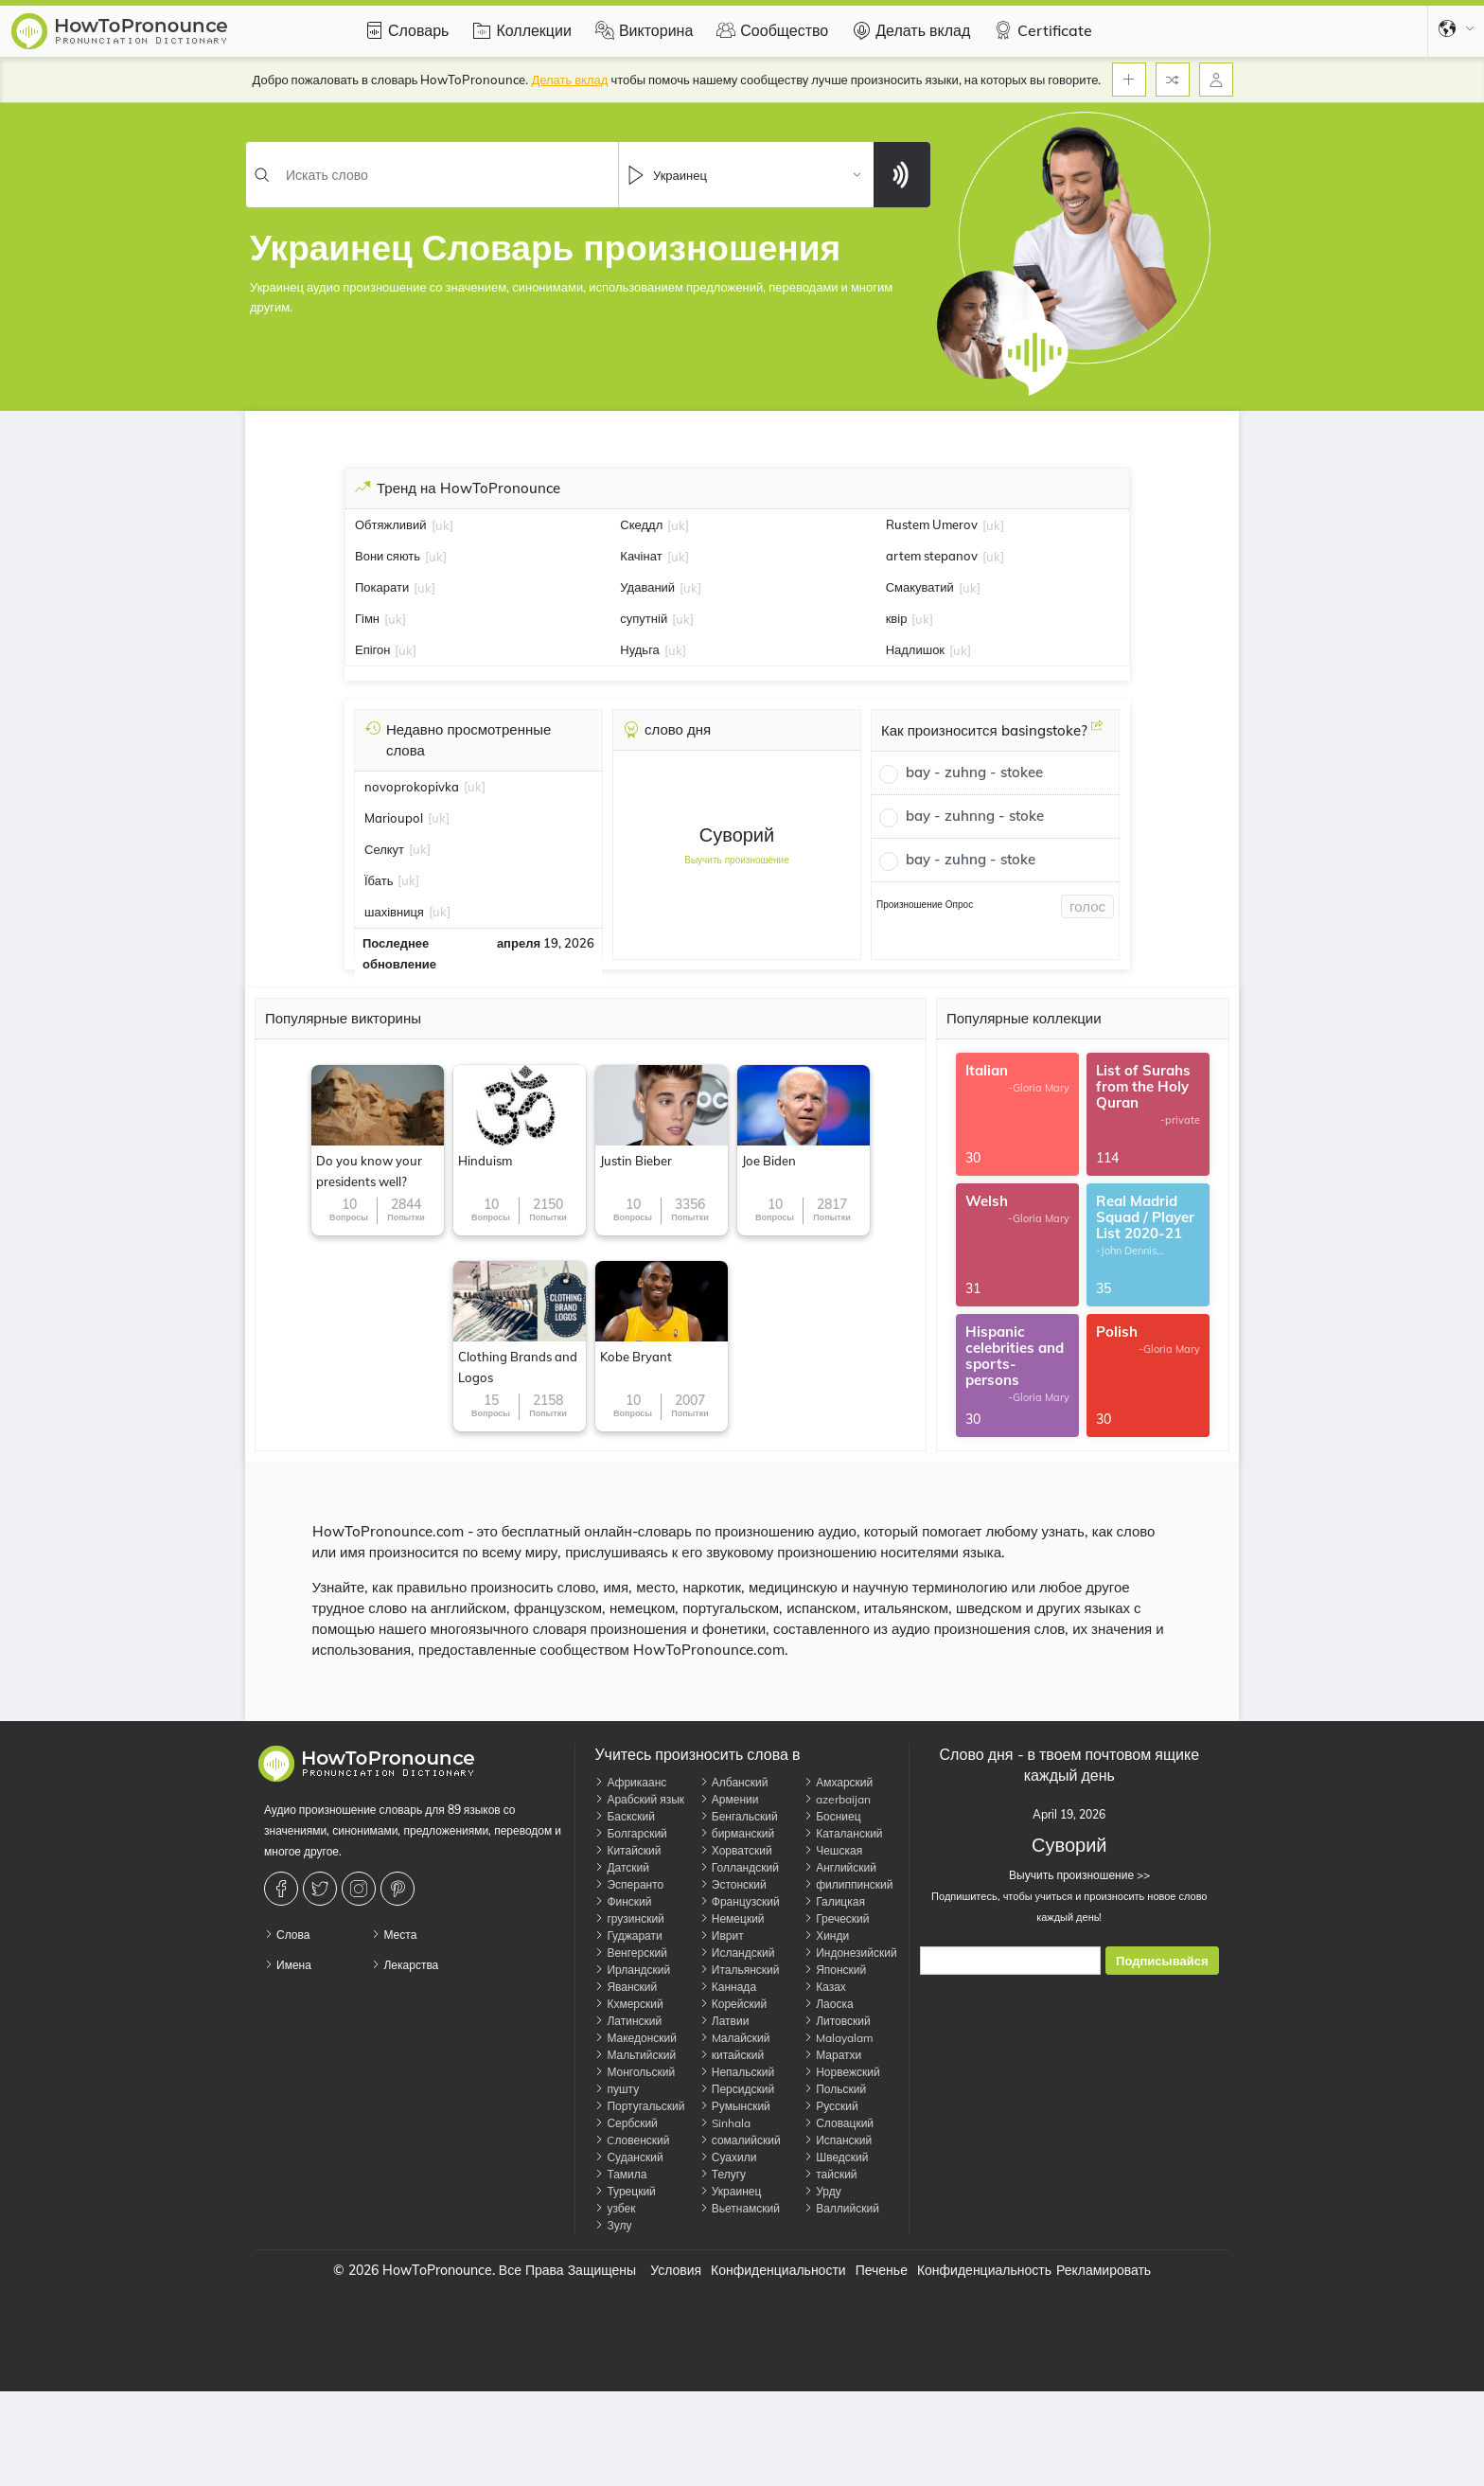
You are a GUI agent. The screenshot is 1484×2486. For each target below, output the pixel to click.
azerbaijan (837, 1799)
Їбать (378, 880)
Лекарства (404, 1965)
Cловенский (631, 2140)
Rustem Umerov (932, 524)
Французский (739, 1901)
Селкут (384, 849)
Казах (825, 1987)
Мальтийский (635, 2055)
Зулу (612, 2225)
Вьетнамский (739, 2208)
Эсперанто (628, 1884)
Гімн (367, 618)
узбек (614, 2208)
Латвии (724, 2021)
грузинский (628, 1918)
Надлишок (915, 649)
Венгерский (630, 1952)
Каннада (727, 1987)
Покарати (382, 587)
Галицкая (834, 1901)
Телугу (722, 2174)
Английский (840, 1867)
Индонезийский (850, 1952)
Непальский (736, 2072)
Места (393, 1934)
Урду (822, 2191)
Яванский (625, 1987)
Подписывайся (1162, 1961)
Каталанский (843, 1833)
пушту (616, 2089)
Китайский (627, 1850)
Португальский (639, 2106)
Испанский (838, 2140)
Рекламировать (1103, 2270)
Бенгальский (738, 1816)
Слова (286, 1934)
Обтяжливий (391, 524)
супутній (643, 618)
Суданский (628, 2157)
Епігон (372, 649)
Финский (622, 1901)
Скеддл (641, 524)
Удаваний (647, 587)
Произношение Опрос (924, 904)
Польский (835, 2089)
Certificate (1040, 30)
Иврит (721, 1935)
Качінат (641, 555)
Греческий (836, 1918)
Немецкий (732, 1918)
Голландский (739, 1867)
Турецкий (624, 2191)
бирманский (736, 1833)
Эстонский (733, 1884)
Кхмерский (628, 2004)
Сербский (625, 2123)
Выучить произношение (736, 860)
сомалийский (740, 2140)
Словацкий (839, 2123)
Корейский (733, 2004)
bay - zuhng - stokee (974, 772)
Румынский (734, 2106)
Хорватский (735, 1850)
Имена (287, 1965)
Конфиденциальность (984, 2270)
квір (897, 618)
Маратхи (832, 2055)
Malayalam (839, 2038)
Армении (729, 1799)
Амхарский (838, 1782)
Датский (621, 1867)
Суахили (728, 2157)
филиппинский (848, 1884)
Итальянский (739, 1969)
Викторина (642, 30)
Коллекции (519, 30)
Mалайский (734, 2038)
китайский (731, 2055)
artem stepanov (932, 555)
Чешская (833, 1850)
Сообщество (770, 30)
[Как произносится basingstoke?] (1097, 732)
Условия (675, 2270)
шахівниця (394, 911)
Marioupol (393, 818)
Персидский (736, 2089)
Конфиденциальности (778, 2270)
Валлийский (841, 2208)
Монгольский (634, 2072)
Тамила (620, 2174)
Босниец (832, 1816)
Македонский (635, 2038)
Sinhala (725, 2123)
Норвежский (841, 2072)
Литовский (837, 2021)
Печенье (882, 2270)
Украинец (730, 2191)
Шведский (836, 2157)
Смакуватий (920, 587)
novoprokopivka (411, 786)
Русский (831, 2106)
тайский (830, 2174)
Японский (835, 1969)
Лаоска (828, 2004)
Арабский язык (639, 1799)
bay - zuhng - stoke (970, 859)
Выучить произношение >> (1069, 1875)
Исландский (737, 1952)
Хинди (826, 1935)
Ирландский (632, 1969)
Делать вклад (908, 30)
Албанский (733, 1782)
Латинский (628, 2021)
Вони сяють (387, 555)
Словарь (404, 30)
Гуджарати (628, 1935)
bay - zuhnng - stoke (975, 816)
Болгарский (630, 1833)
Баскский (624, 1816)
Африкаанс (630, 1782)
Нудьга (640, 649)
